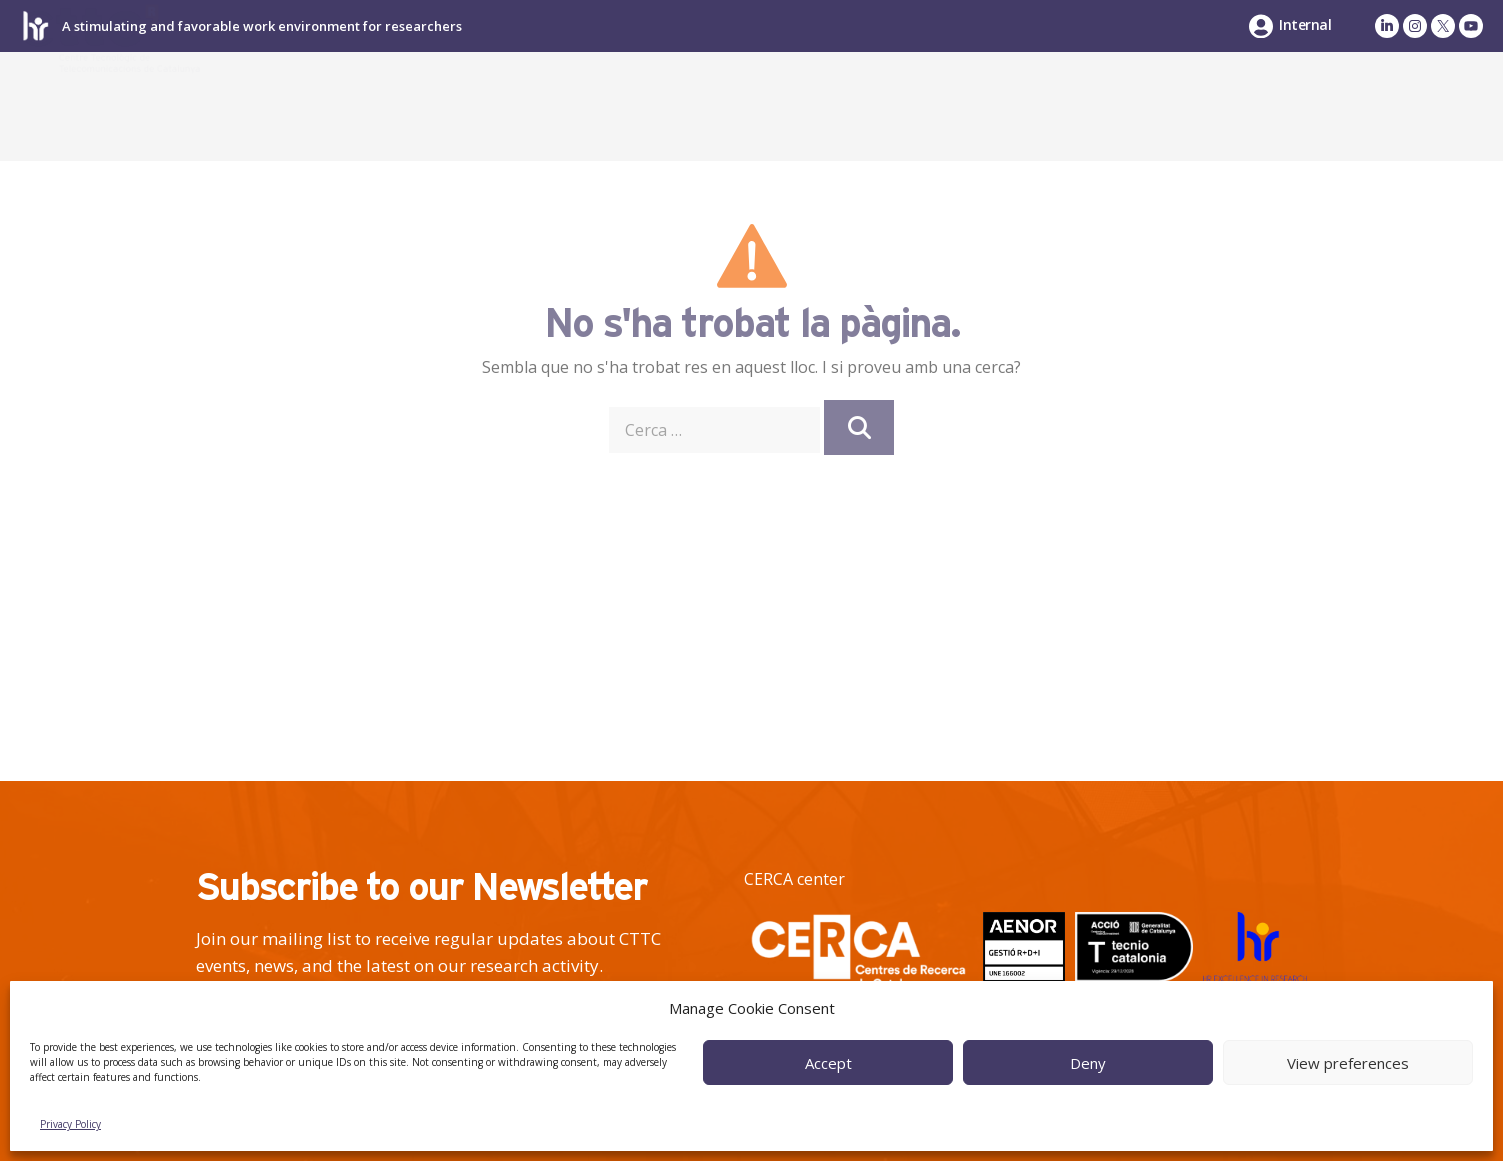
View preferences (1348, 1063)
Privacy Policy (70, 1124)
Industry (1002, 105)
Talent (1153, 105)
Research (829, 105)
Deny (1088, 1063)
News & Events (1351, 105)
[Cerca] (859, 427)
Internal (1305, 24)
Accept (828, 1063)
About (684, 105)
